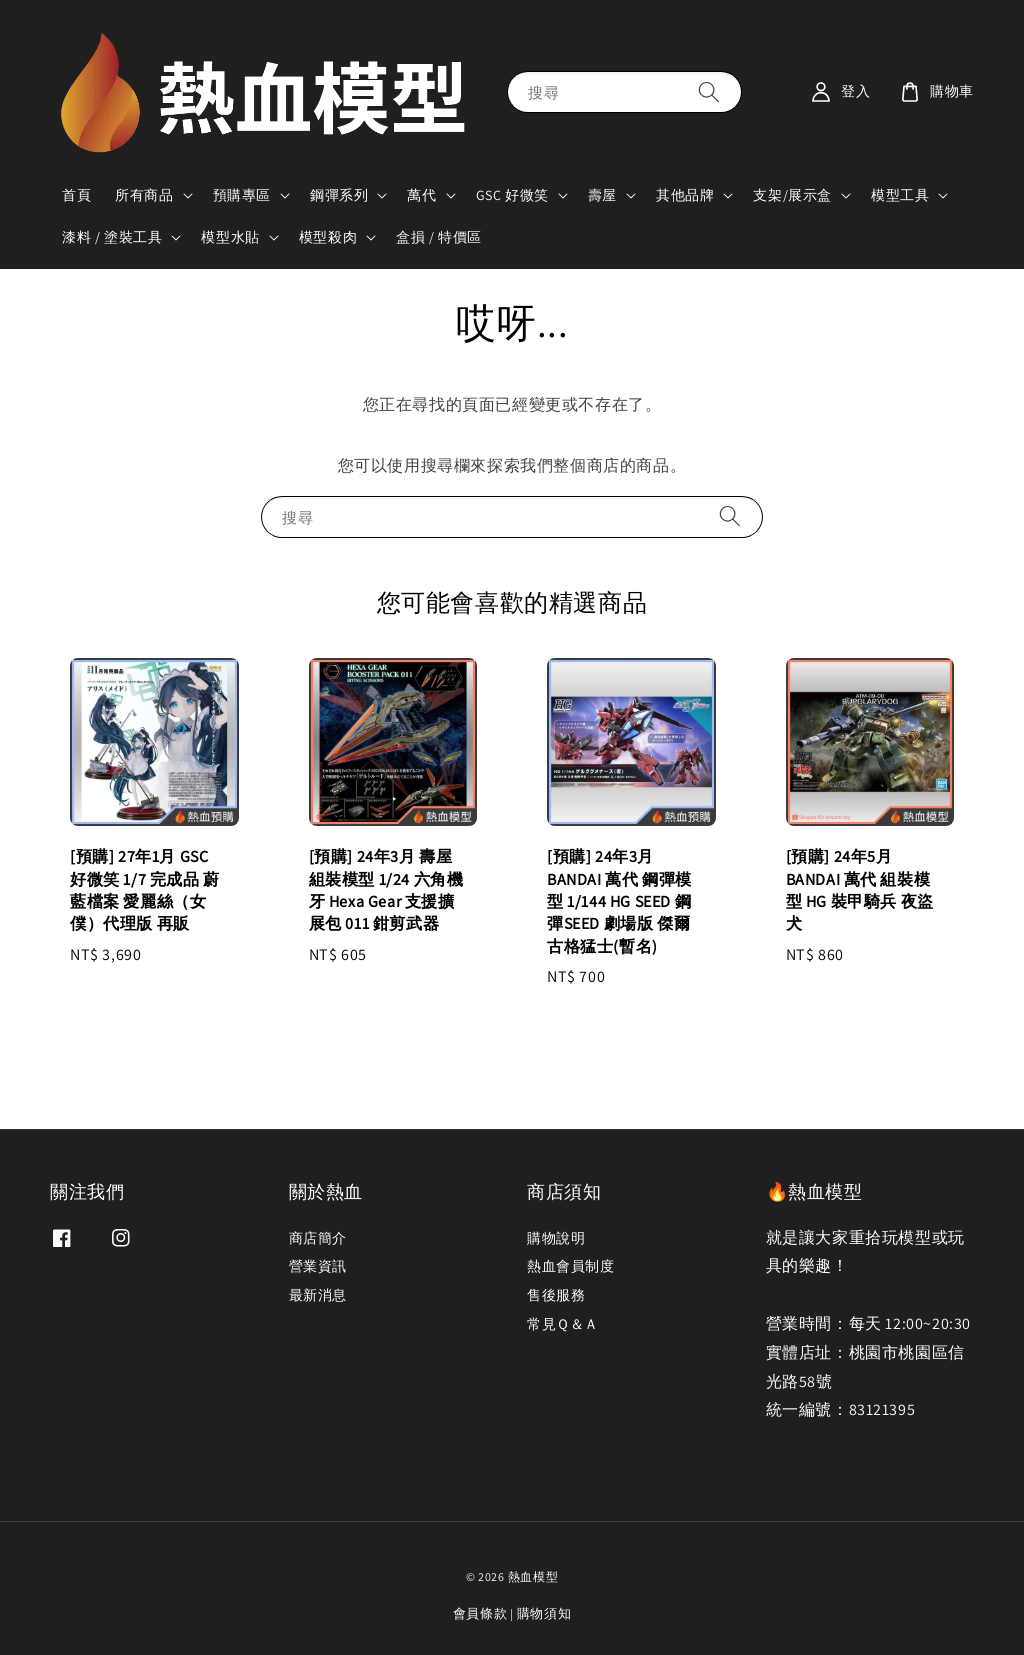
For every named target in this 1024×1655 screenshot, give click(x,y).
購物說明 (556, 1238)
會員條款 (480, 1613)
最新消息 (318, 1295)
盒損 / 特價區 (439, 237)
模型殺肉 (328, 237)
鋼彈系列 (339, 195)
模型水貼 (230, 237)
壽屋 (602, 195)
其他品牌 (685, 195)
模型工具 (900, 195)
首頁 (76, 195)
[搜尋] (709, 91)
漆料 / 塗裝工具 (112, 237)
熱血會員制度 (571, 1266)
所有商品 (144, 195)
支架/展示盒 (792, 195)
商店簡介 (318, 1238)
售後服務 (556, 1295)
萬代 (421, 195)
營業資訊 (318, 1266)
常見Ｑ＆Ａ (563, 1324)
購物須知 (544, 1613)
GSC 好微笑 (512, 195)
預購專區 (242, 195)
